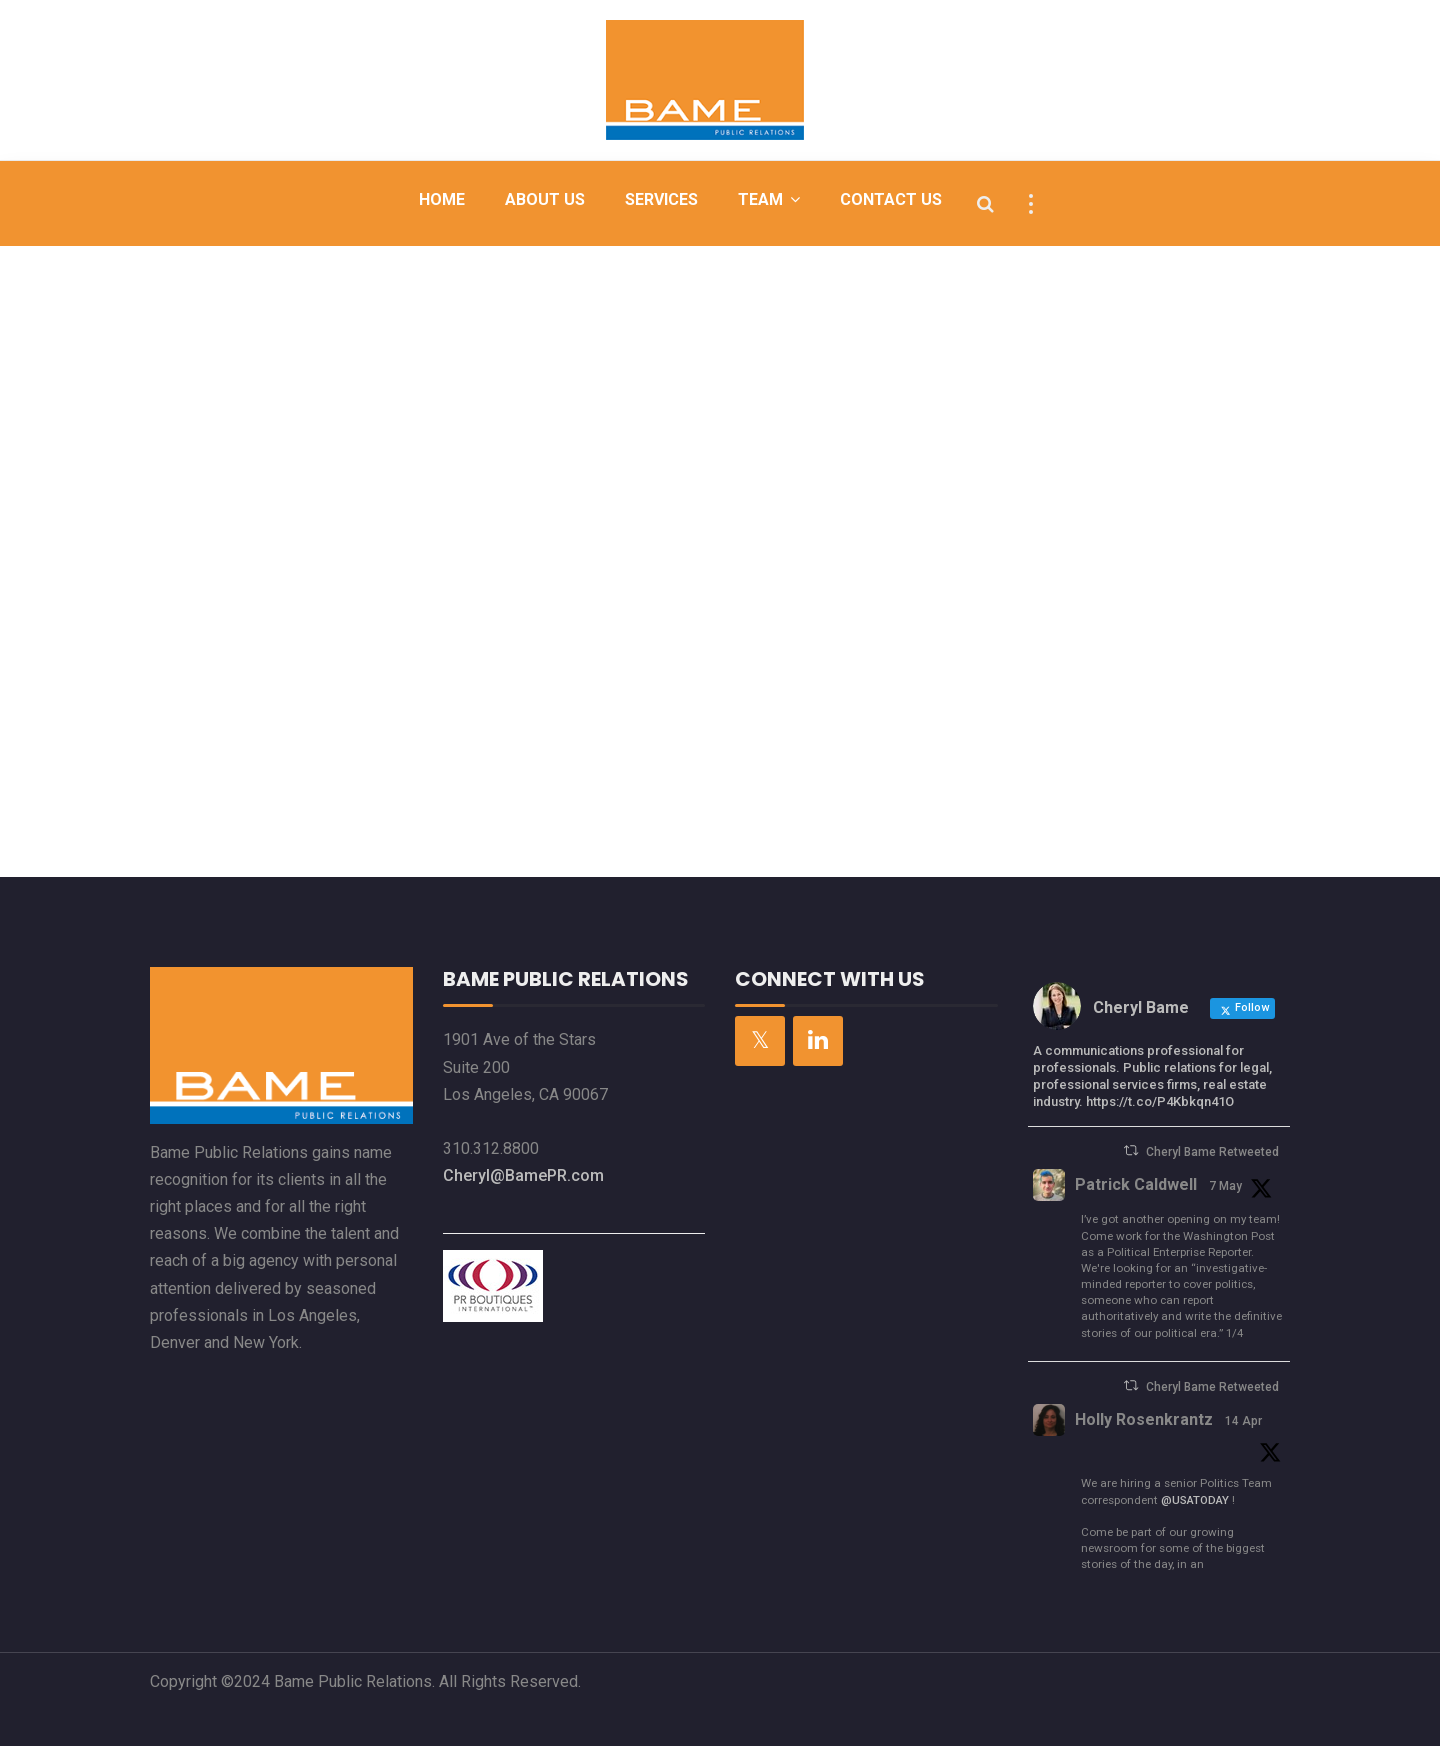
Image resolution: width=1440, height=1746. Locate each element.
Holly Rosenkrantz (1144, 1419)
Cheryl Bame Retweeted (1212, 1152)
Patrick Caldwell (1136, 1184)
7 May (1225, 1186)
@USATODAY (1195, 1500)
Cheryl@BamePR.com (523, 1175)
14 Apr (1243, 1421)
